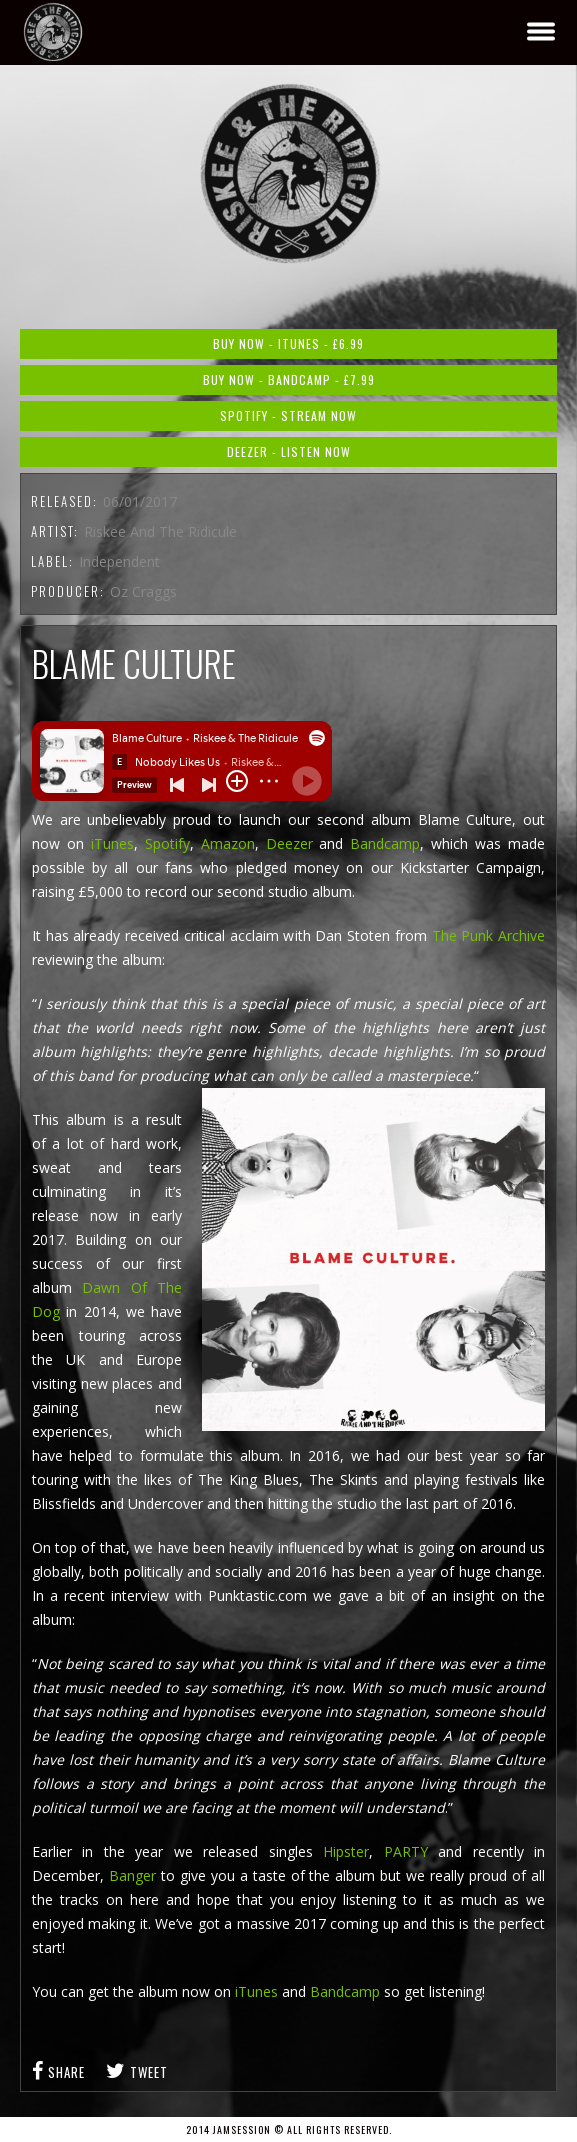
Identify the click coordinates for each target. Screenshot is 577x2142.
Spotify (167, 843)
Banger (132, 1875)
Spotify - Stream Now (288, 415)
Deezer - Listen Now (289, 451)
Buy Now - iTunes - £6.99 (288, 343)
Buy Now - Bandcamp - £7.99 (289, 379)
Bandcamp (385, 843)
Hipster (346, 1851)
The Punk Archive (489, 935)
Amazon (228, 843)
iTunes (109, 843)
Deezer (293, 843)
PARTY (406, 1851)
